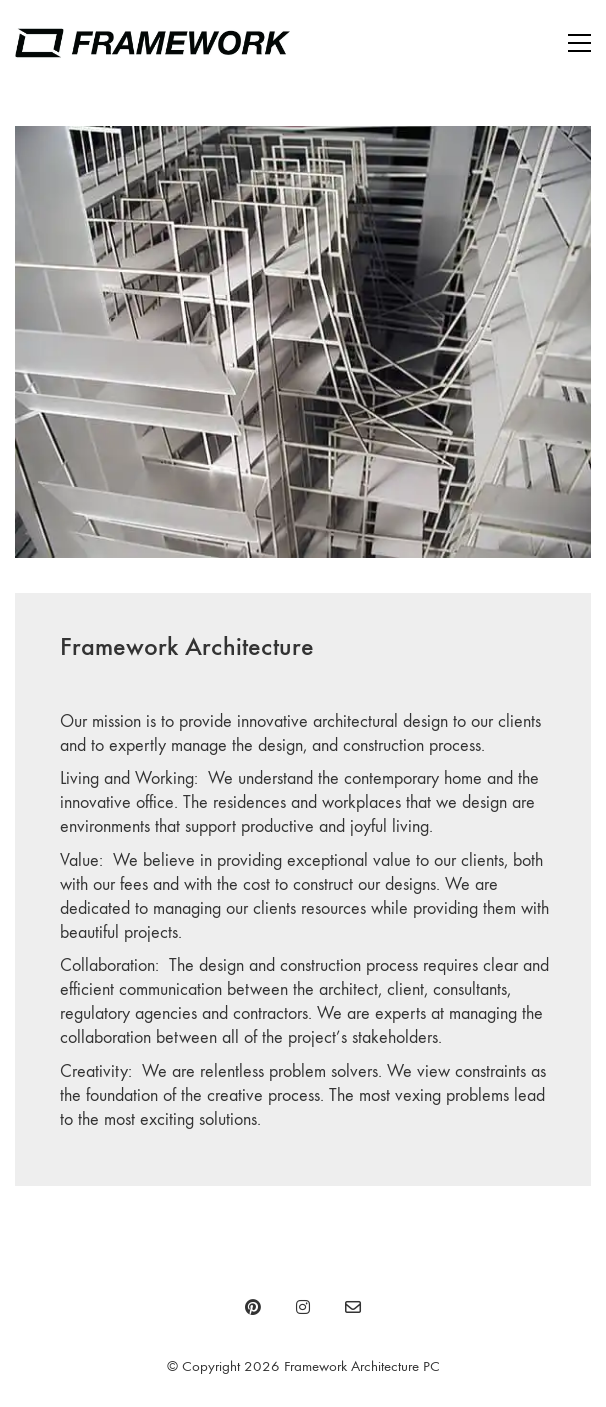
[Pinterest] (253, 1307)
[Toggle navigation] (579, 43)
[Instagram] (303, 1307)
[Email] (353, 1307)
